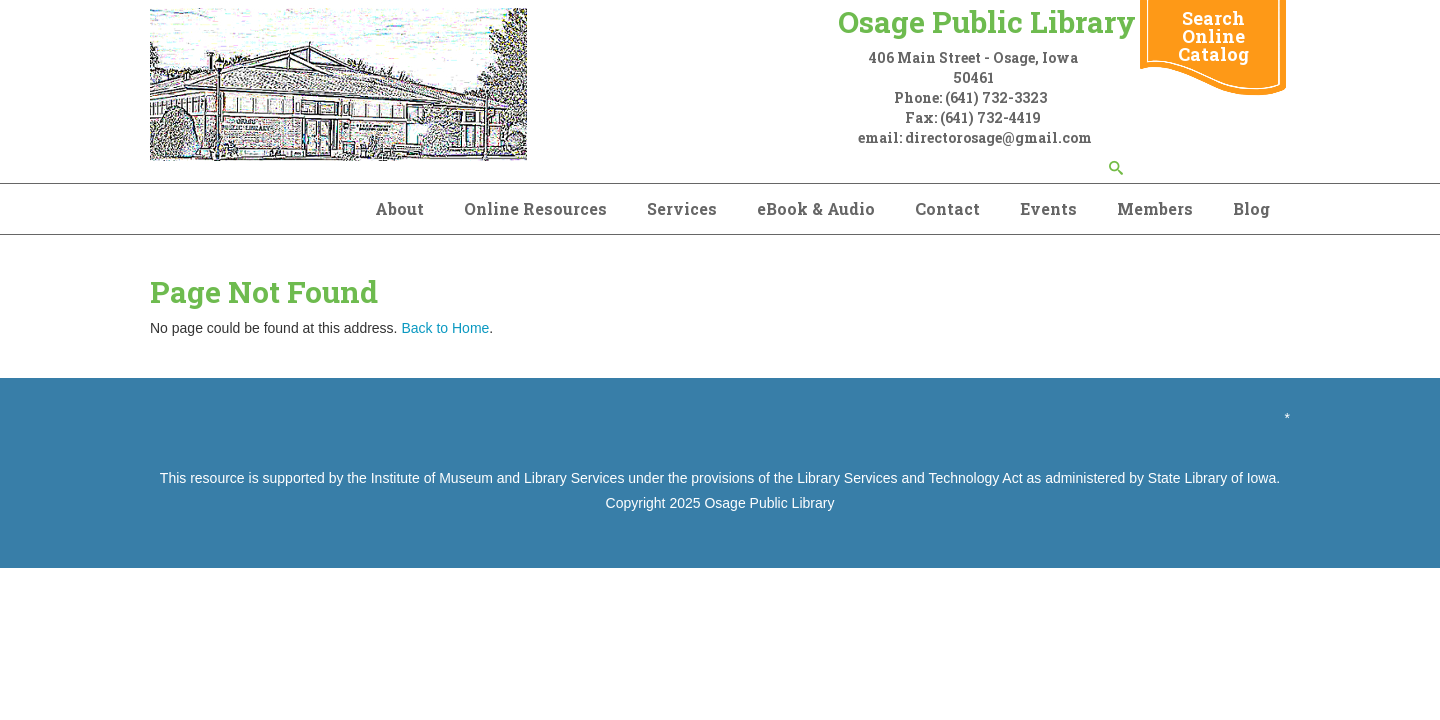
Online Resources (535, 208)
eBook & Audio (816, 208)
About (399, 208)
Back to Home (445, 328)
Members (1155, 208)
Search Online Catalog (1213, 36)
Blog (1251, 208)
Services (682, 208)
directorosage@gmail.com (998, 137)
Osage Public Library (769, 503)
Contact (947, 208)
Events (1048, 208)
